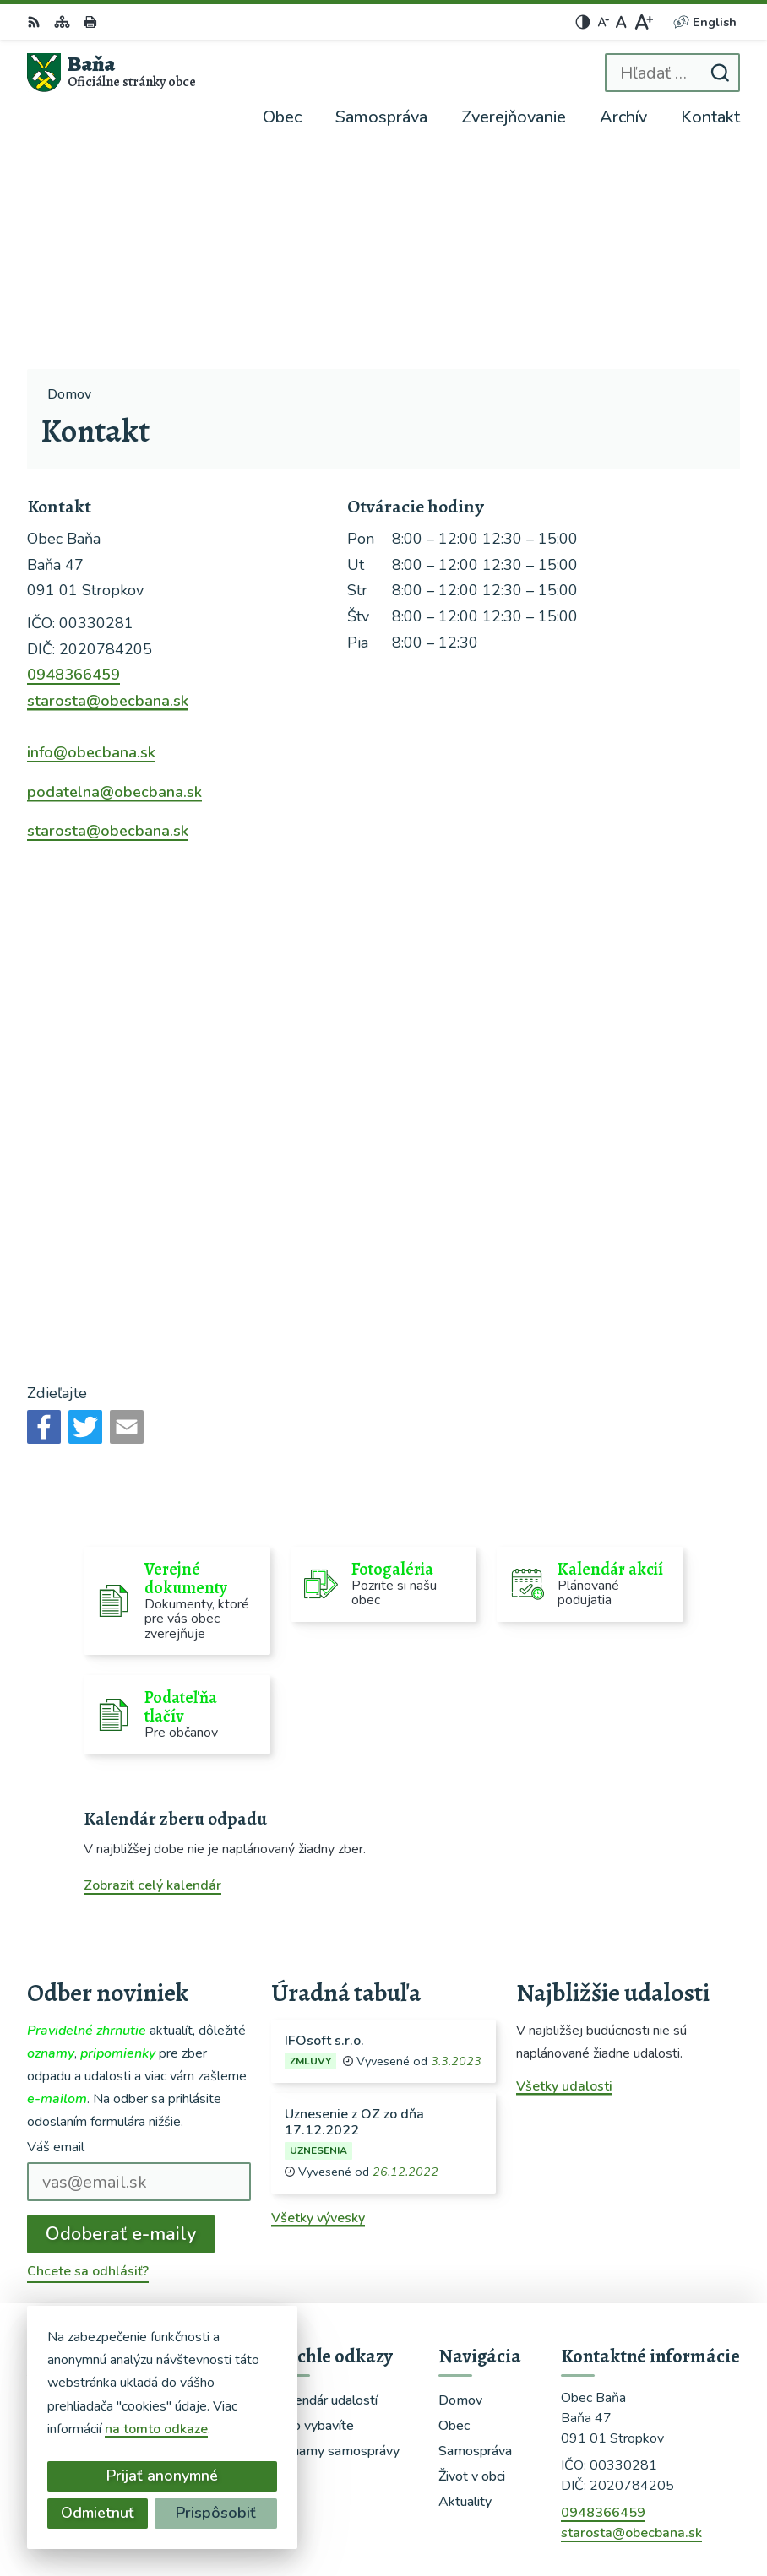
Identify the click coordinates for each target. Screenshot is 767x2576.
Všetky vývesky (318, 1997)
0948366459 (73, 454)
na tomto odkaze (156, 2429)
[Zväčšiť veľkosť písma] (643, 22)
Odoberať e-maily (121, 2013)
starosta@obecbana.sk (107, 479)
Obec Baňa (570, 2507)
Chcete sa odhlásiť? (88, 2051)
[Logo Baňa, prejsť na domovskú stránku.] (111, 72)
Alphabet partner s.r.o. (535, 2485)
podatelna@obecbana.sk (114, 571)
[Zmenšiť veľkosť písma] (603, 22)
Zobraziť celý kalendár (152, 1665)
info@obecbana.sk (91, 532)
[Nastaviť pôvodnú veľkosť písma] (621, 22)
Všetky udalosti (564, 1865)
